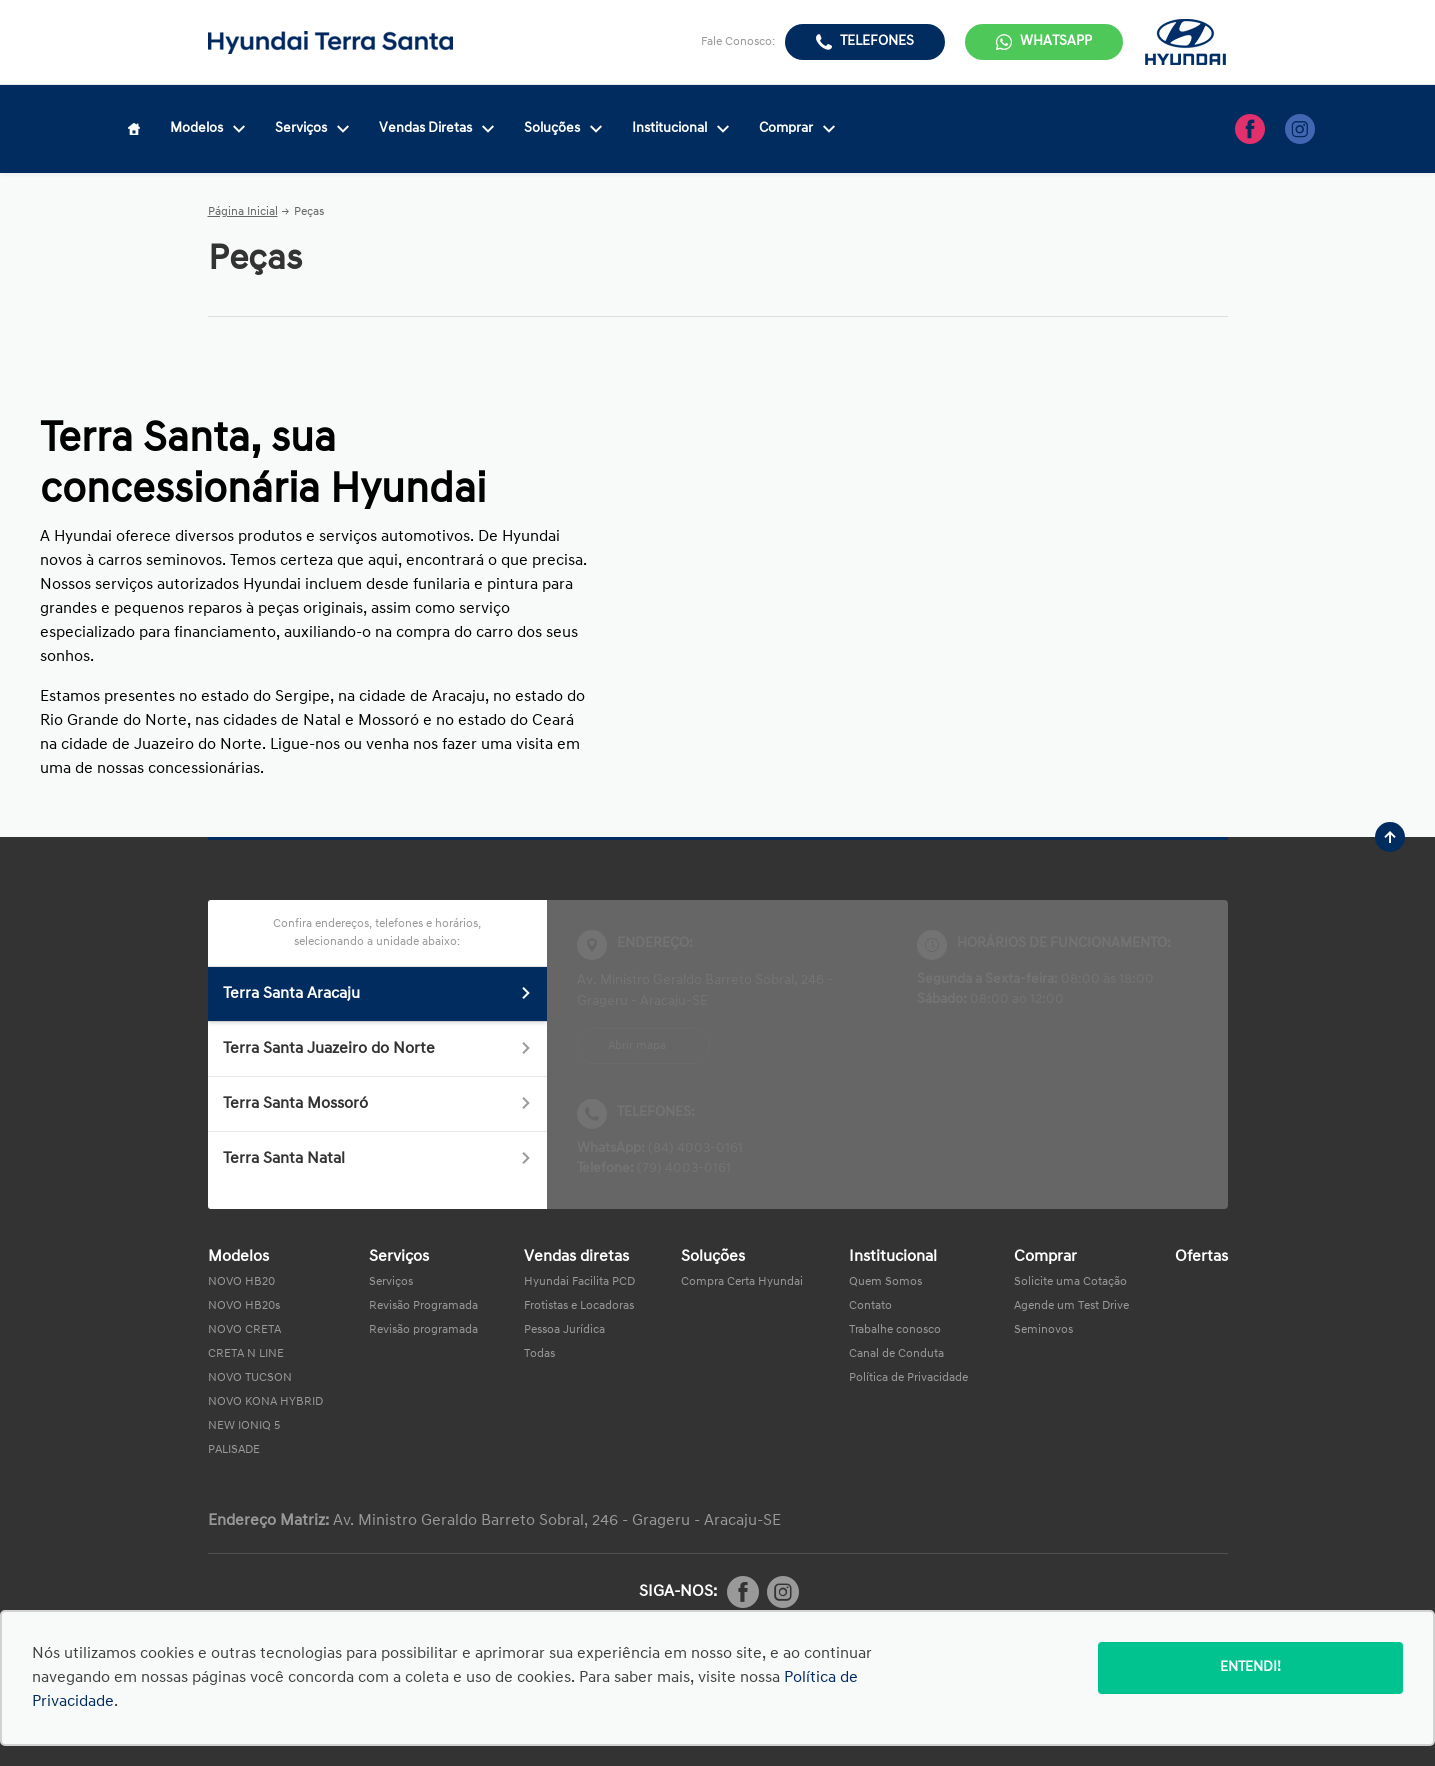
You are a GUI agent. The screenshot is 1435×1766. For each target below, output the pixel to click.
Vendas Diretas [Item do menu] (436, 128)
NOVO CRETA (244, 1330)
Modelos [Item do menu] (207, 128)
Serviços (391, 1282)
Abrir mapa (637, 1046)
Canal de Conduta (896, 1354)
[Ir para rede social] (1250, 129)
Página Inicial (243, 212)
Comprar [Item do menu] (797, 128)
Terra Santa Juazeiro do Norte (378, 1049)
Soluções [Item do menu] (563, 128)
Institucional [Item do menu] (680, 128)
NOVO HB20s (244, 1306)
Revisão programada (423, 1330)
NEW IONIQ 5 (244, 1426)
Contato (870, 1306)
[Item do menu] (134, 129)
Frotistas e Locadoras (579, 1306)
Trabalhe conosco (895, 1330)
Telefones (877, 41)
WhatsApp (1056, 41)
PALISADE (234, 1450)
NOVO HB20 (241, 1282)
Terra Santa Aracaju (378, 994)
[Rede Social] (743, 1592)
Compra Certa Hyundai (742, 1282)
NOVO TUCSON (250, 1378)
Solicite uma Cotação (1070, 1282)
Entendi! (1250, 1667)
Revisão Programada (423, 1306)
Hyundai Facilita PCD (579, 1282)
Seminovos (1043, 1330)
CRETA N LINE (246, 1354)
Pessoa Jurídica (564, 1330)
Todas (539, 1354)
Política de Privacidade (908, 1378)
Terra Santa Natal (378, 1159)
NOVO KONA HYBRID (265, 1402)
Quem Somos (885, 1282)
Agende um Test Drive (1071, 1306)
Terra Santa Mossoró (378, 1104)
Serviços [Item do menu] (312, 128)
